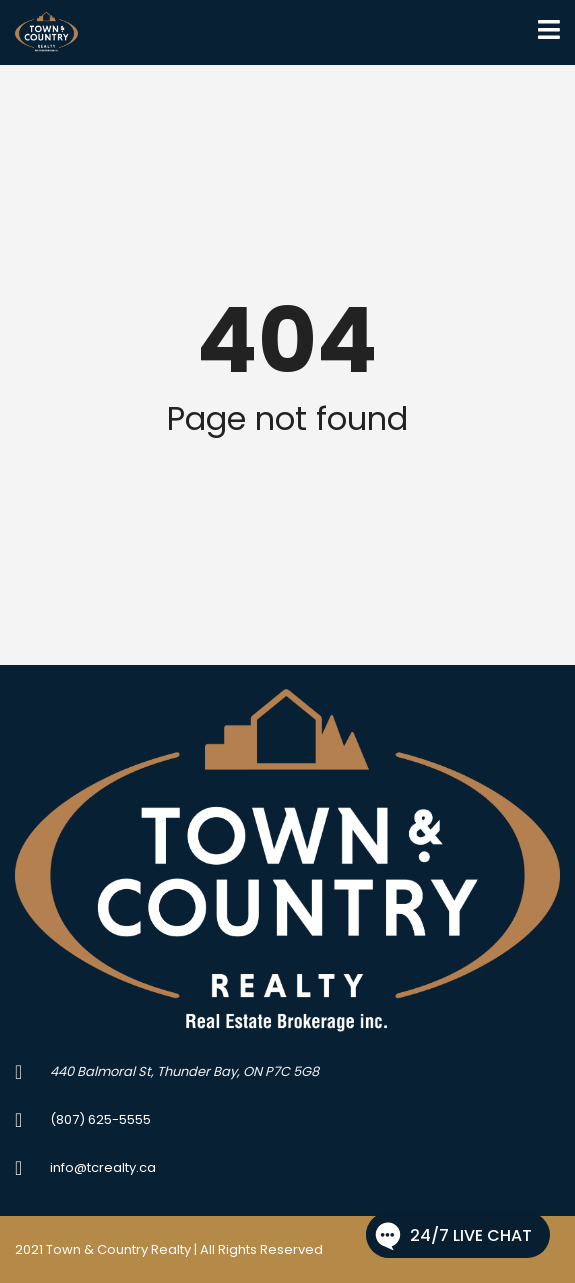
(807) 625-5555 (100, 1119)
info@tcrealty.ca (103, 1167)
